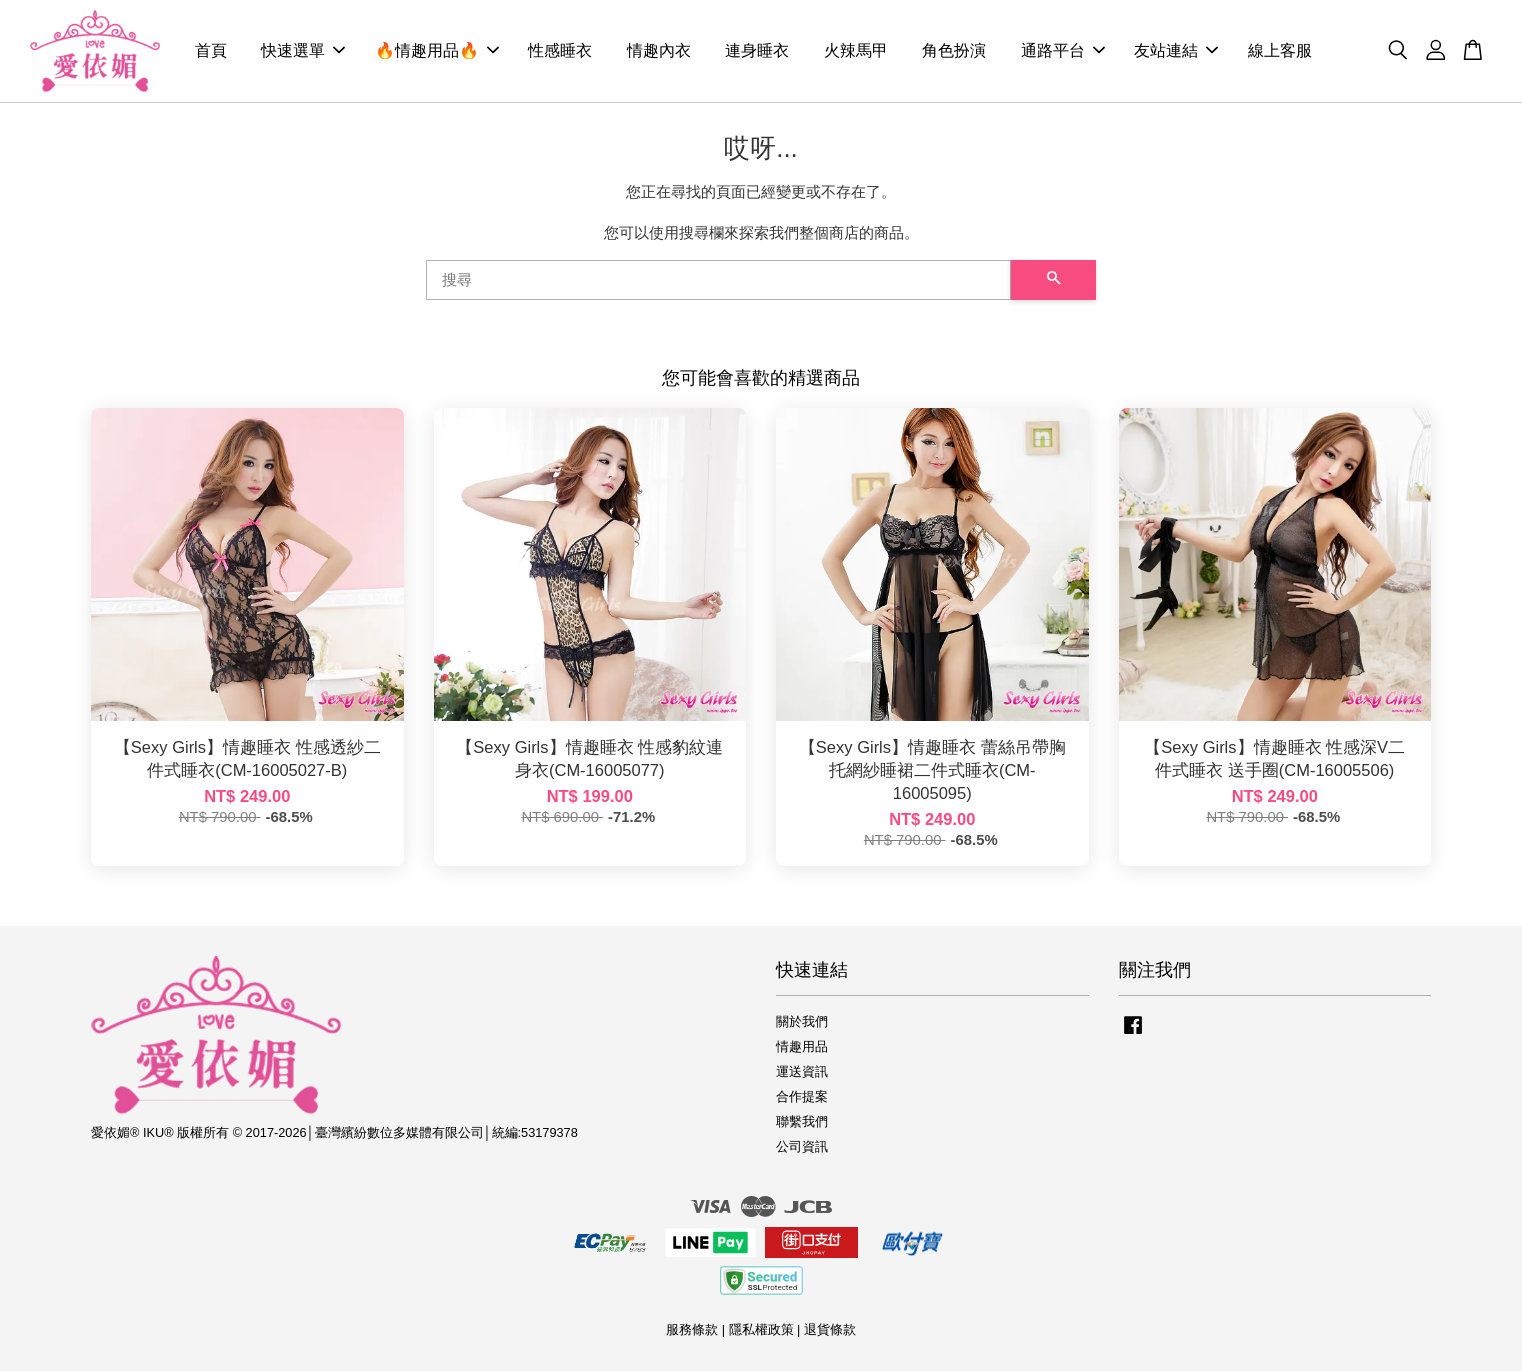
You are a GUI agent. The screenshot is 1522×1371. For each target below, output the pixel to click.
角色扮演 (954, 50)
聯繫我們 (802, 1121)
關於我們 (802, 1021)
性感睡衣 (560, 50)
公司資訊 (802, 1146)
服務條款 (692, 1329)
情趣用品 (802, 1046)
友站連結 (1176, 50)
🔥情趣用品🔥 (437, 50)
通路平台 (1063, 50)
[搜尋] (718, 280)
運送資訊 (802, 1071)
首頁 (211, 50)
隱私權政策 (761, 1329)
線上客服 (1280, 50)
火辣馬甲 (856, 50)
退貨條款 (830, 1329)
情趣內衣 (659, 50)
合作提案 (802, 1096)
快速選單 (303, 50)
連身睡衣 (757, 50)
